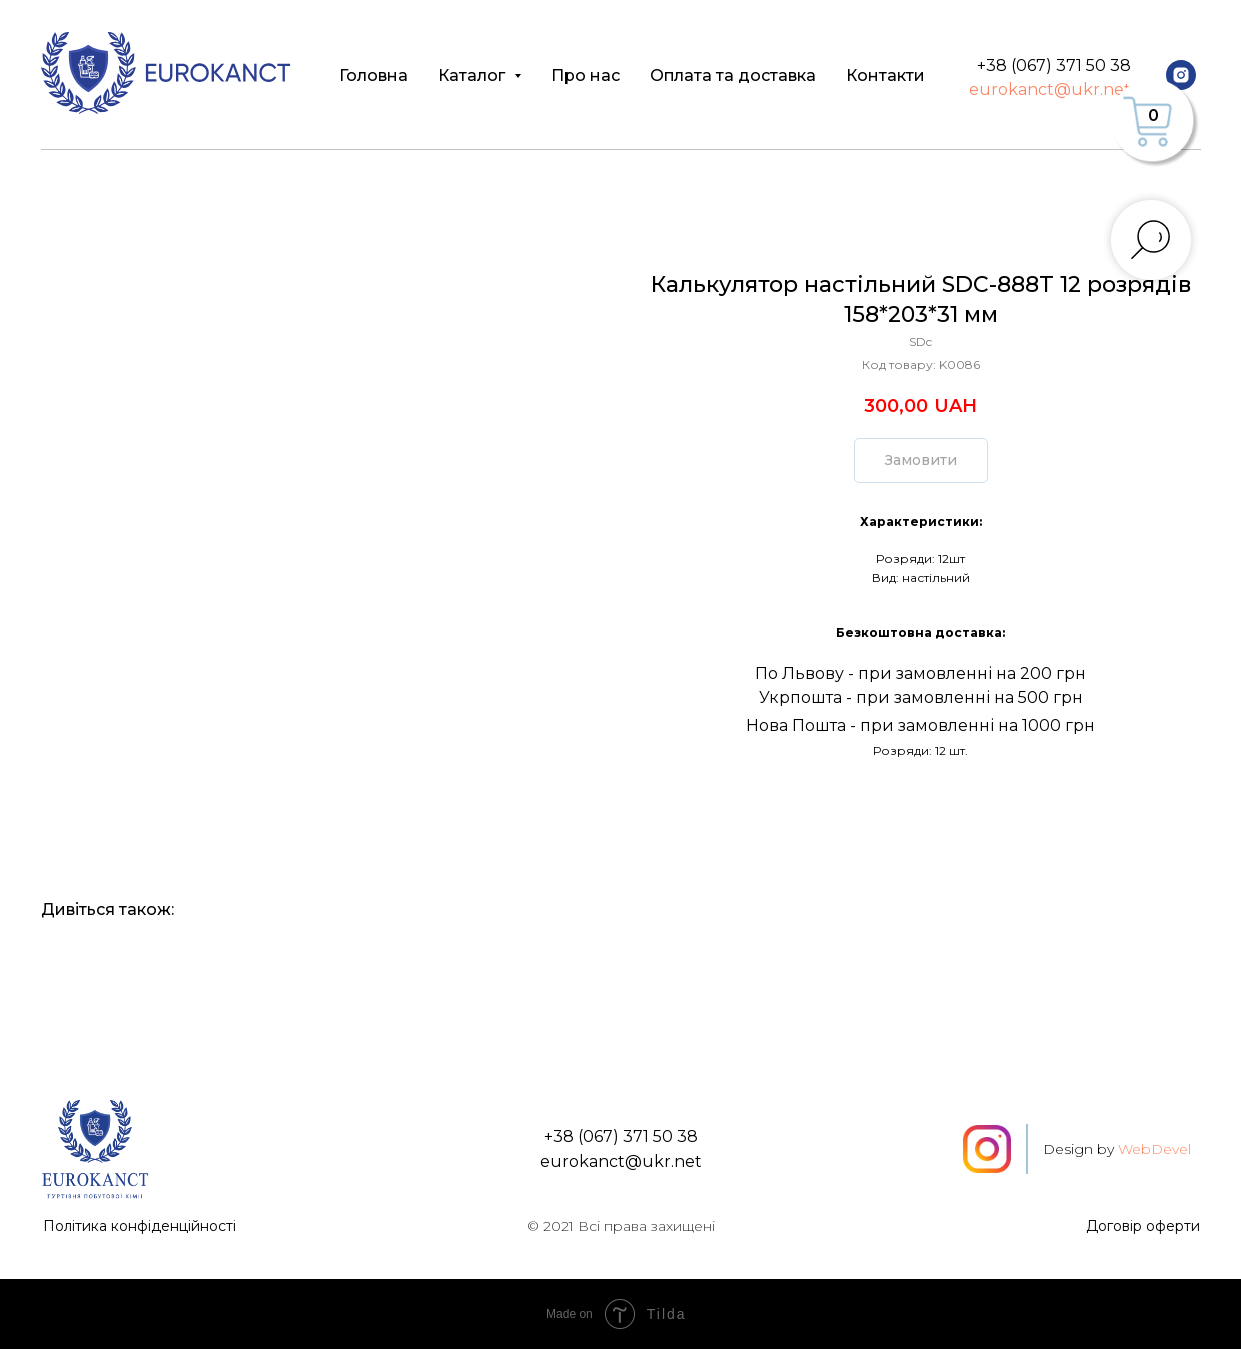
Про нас (585, 75)
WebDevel (1154, 1149)
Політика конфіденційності (139, 1226)
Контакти (885, 75)
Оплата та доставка (733, 75)
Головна (373, 75)
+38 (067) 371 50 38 (1054, 65)
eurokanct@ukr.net (1050, 89)
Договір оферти (1143, 1226)
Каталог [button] (473, 75)
